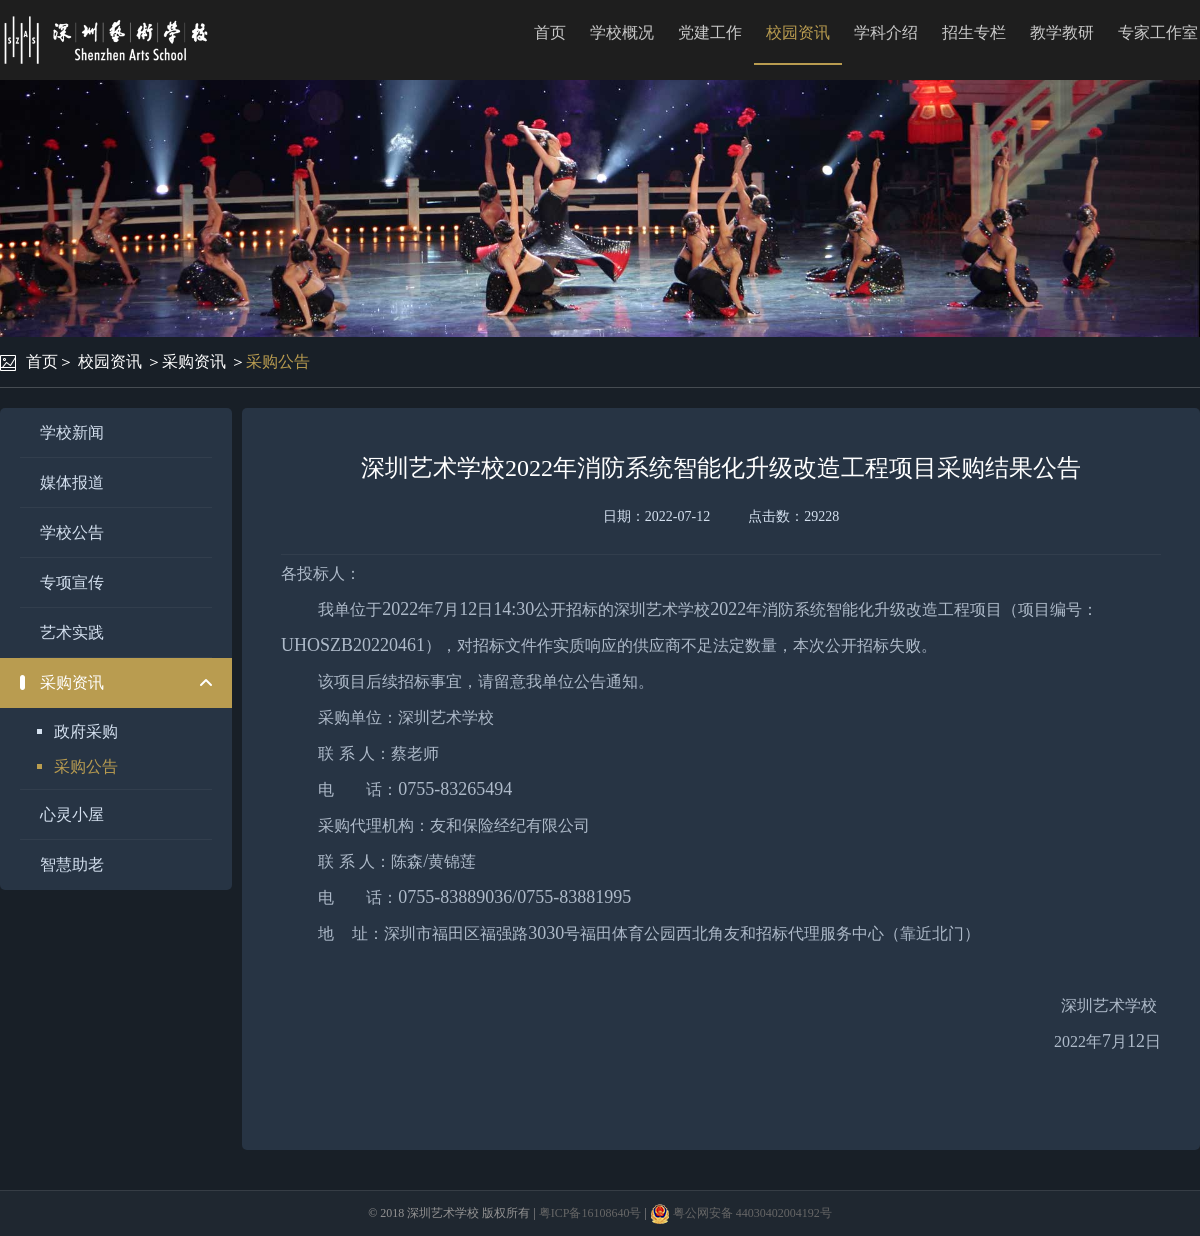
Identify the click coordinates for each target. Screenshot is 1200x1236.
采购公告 (278, 361)
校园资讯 (798, 32)
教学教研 (1062, 32)
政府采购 (86, 731)
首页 (550, 32)
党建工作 (710, 32)
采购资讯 (194, 361)
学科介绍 (886, 32)
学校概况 (622, 32)
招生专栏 (974, 32)
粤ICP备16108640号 (590, 1213)
